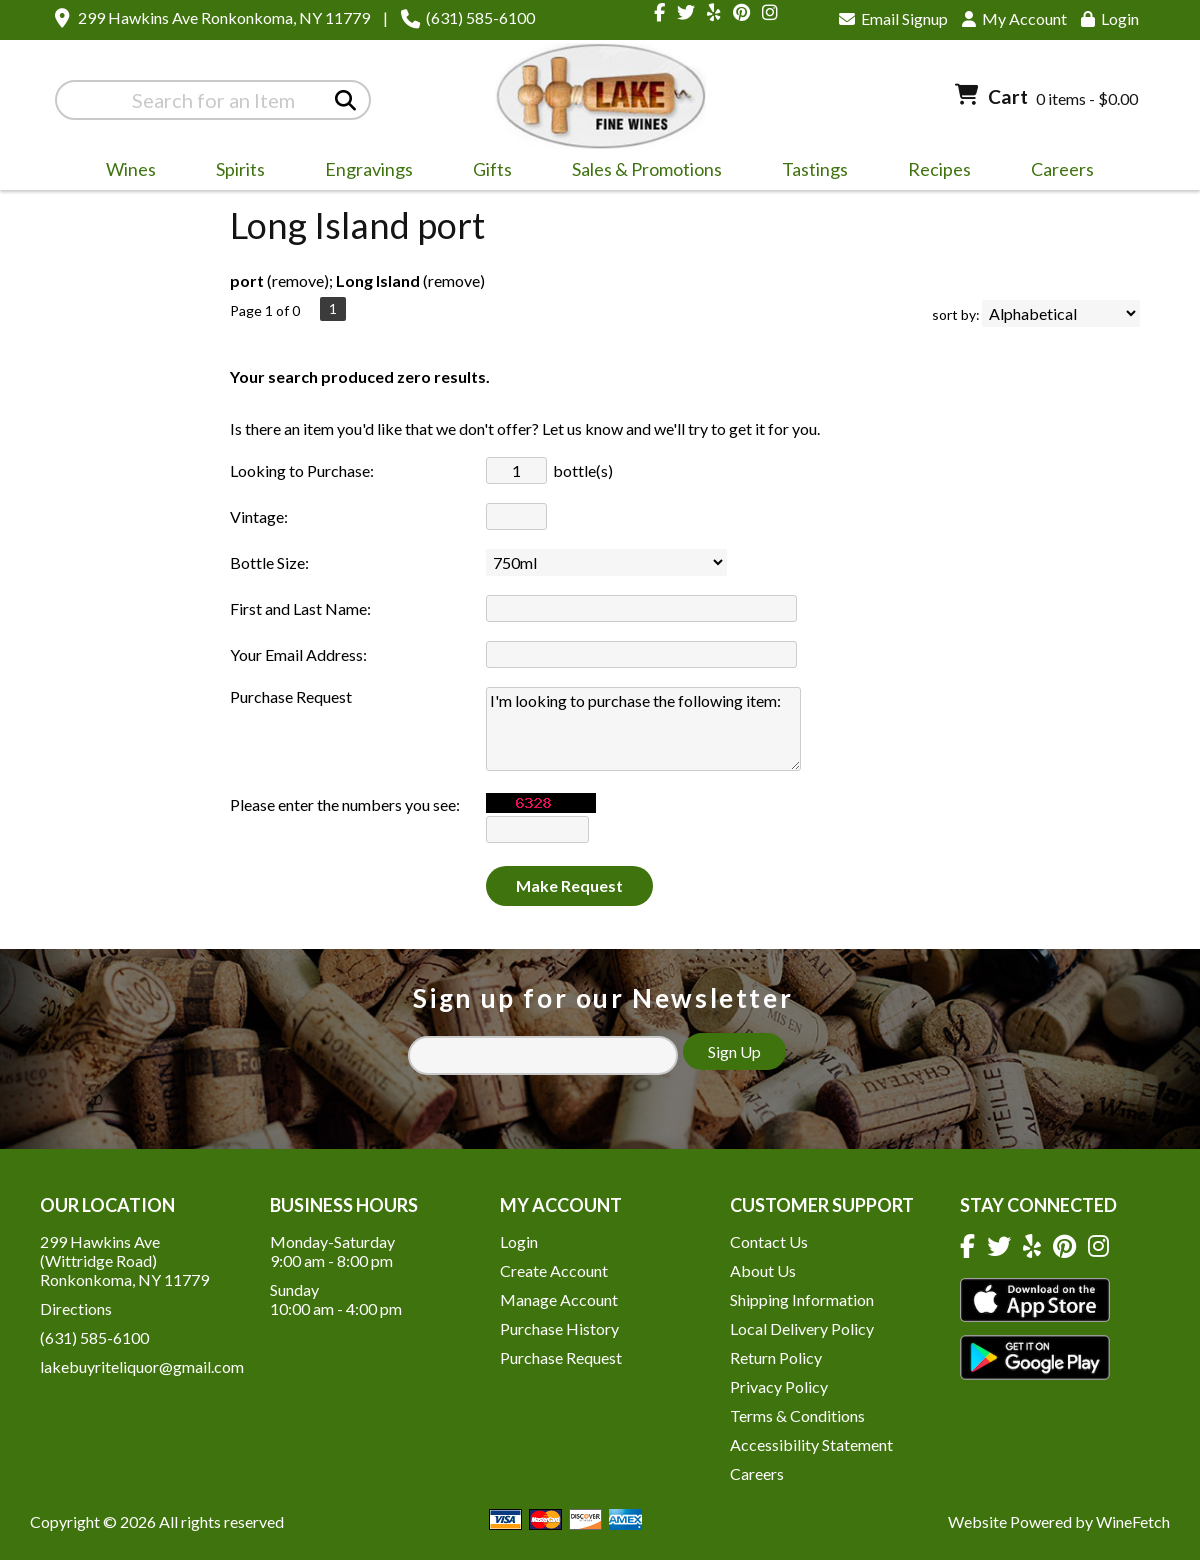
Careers (1056, 172)
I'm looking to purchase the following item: (643, 729)
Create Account (554, 1270)
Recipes (939, 169)
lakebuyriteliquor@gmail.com (142, 1366)
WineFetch (1133, 1521)
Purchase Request (561, 1357)
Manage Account (559, 1299)
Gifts (486, 172)
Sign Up (734, 1051)
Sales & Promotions (640, 172)
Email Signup (893, 18)
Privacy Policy (779, 1386)
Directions (76, 1308)
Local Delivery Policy (802, 1328)
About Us (763, 1270)
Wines (124, 172)
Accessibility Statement (811, 1444)
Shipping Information (802, 1299)
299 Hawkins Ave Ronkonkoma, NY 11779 (224, 17)
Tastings (815, 169)
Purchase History (559, 1328)
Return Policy (776, 1357)
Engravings (362, 172)
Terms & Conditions (797, 1415)
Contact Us (769, 1241)
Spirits (234, 172)
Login (1110, 18)
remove (298, 280)
